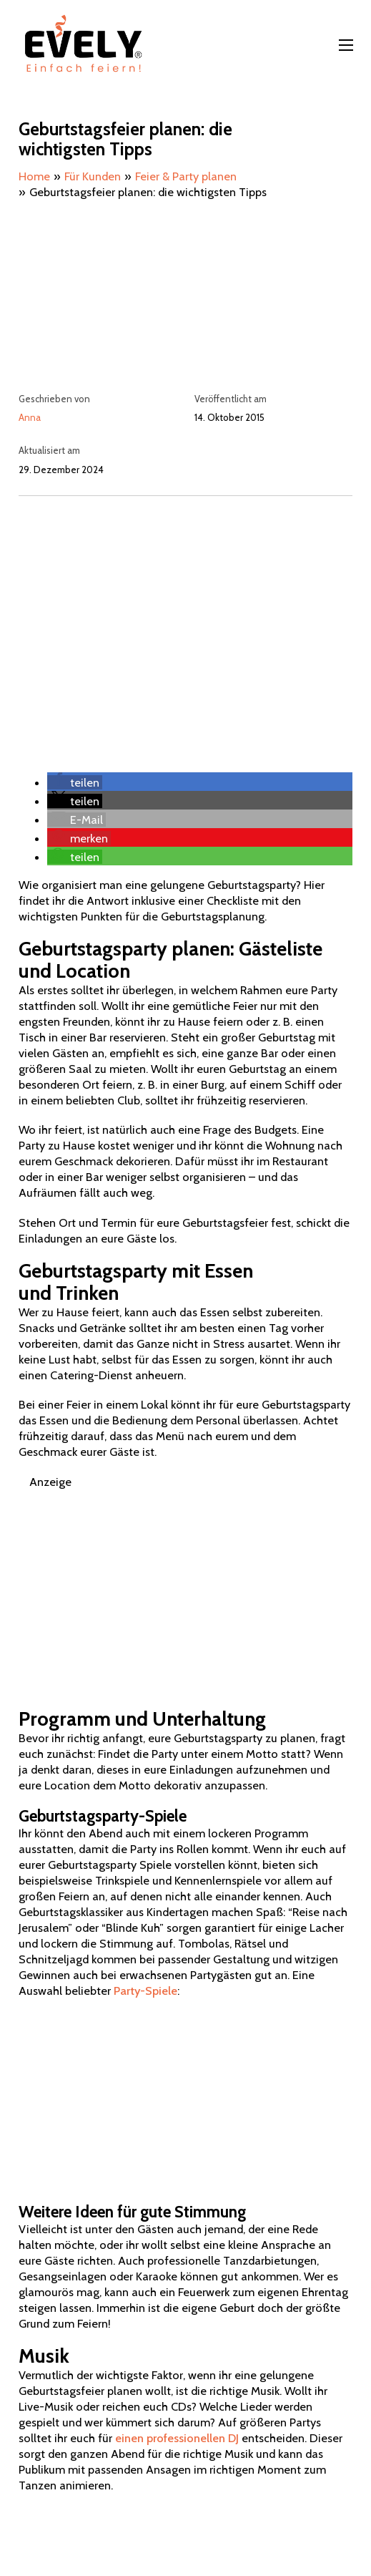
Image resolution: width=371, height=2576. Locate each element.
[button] (74, 782)
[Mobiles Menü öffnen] (346, 45)
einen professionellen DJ (177, 2438)
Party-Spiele (145, 1990)
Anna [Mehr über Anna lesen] (30, 417)
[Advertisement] (185, 618)
